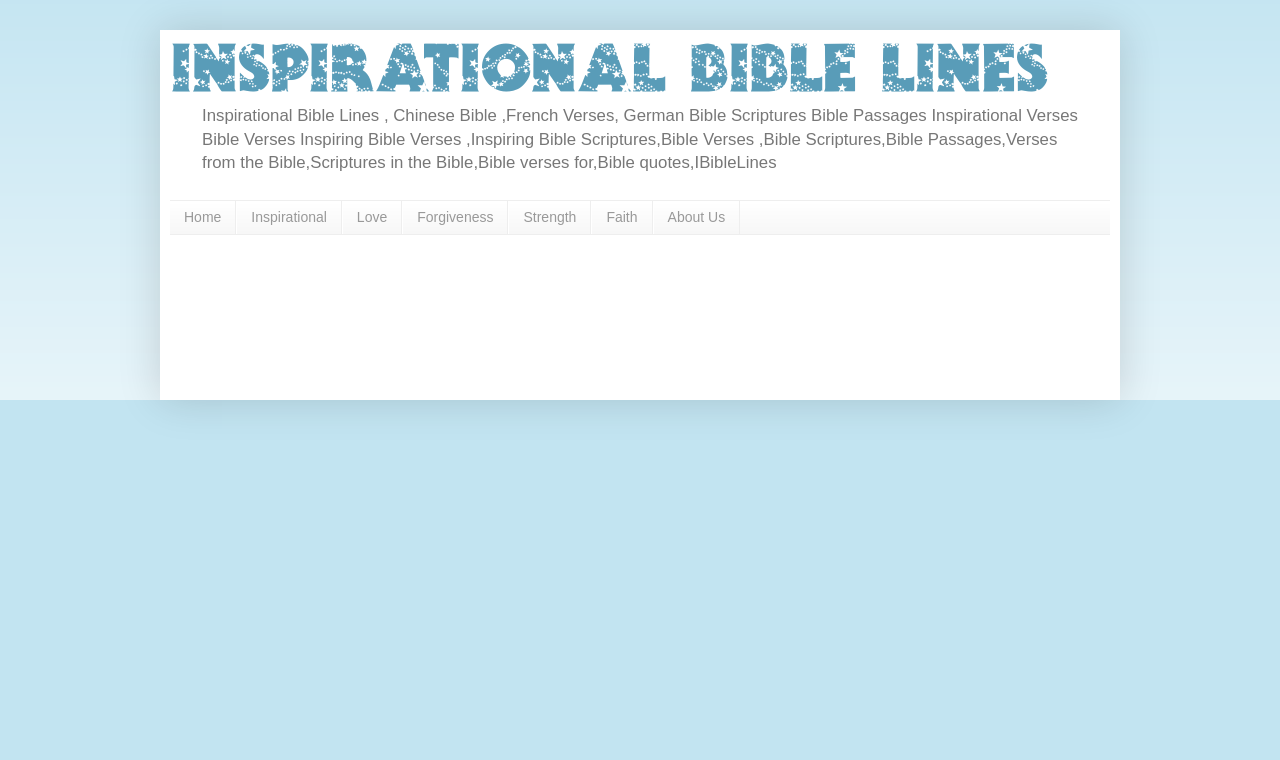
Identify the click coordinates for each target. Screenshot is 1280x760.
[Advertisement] (564, 310)
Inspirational (289, 217)
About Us (697, 217)
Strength (549, 217)
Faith (621, 217)
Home (202, 217)
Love (372, 217)
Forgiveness (455, 217)
